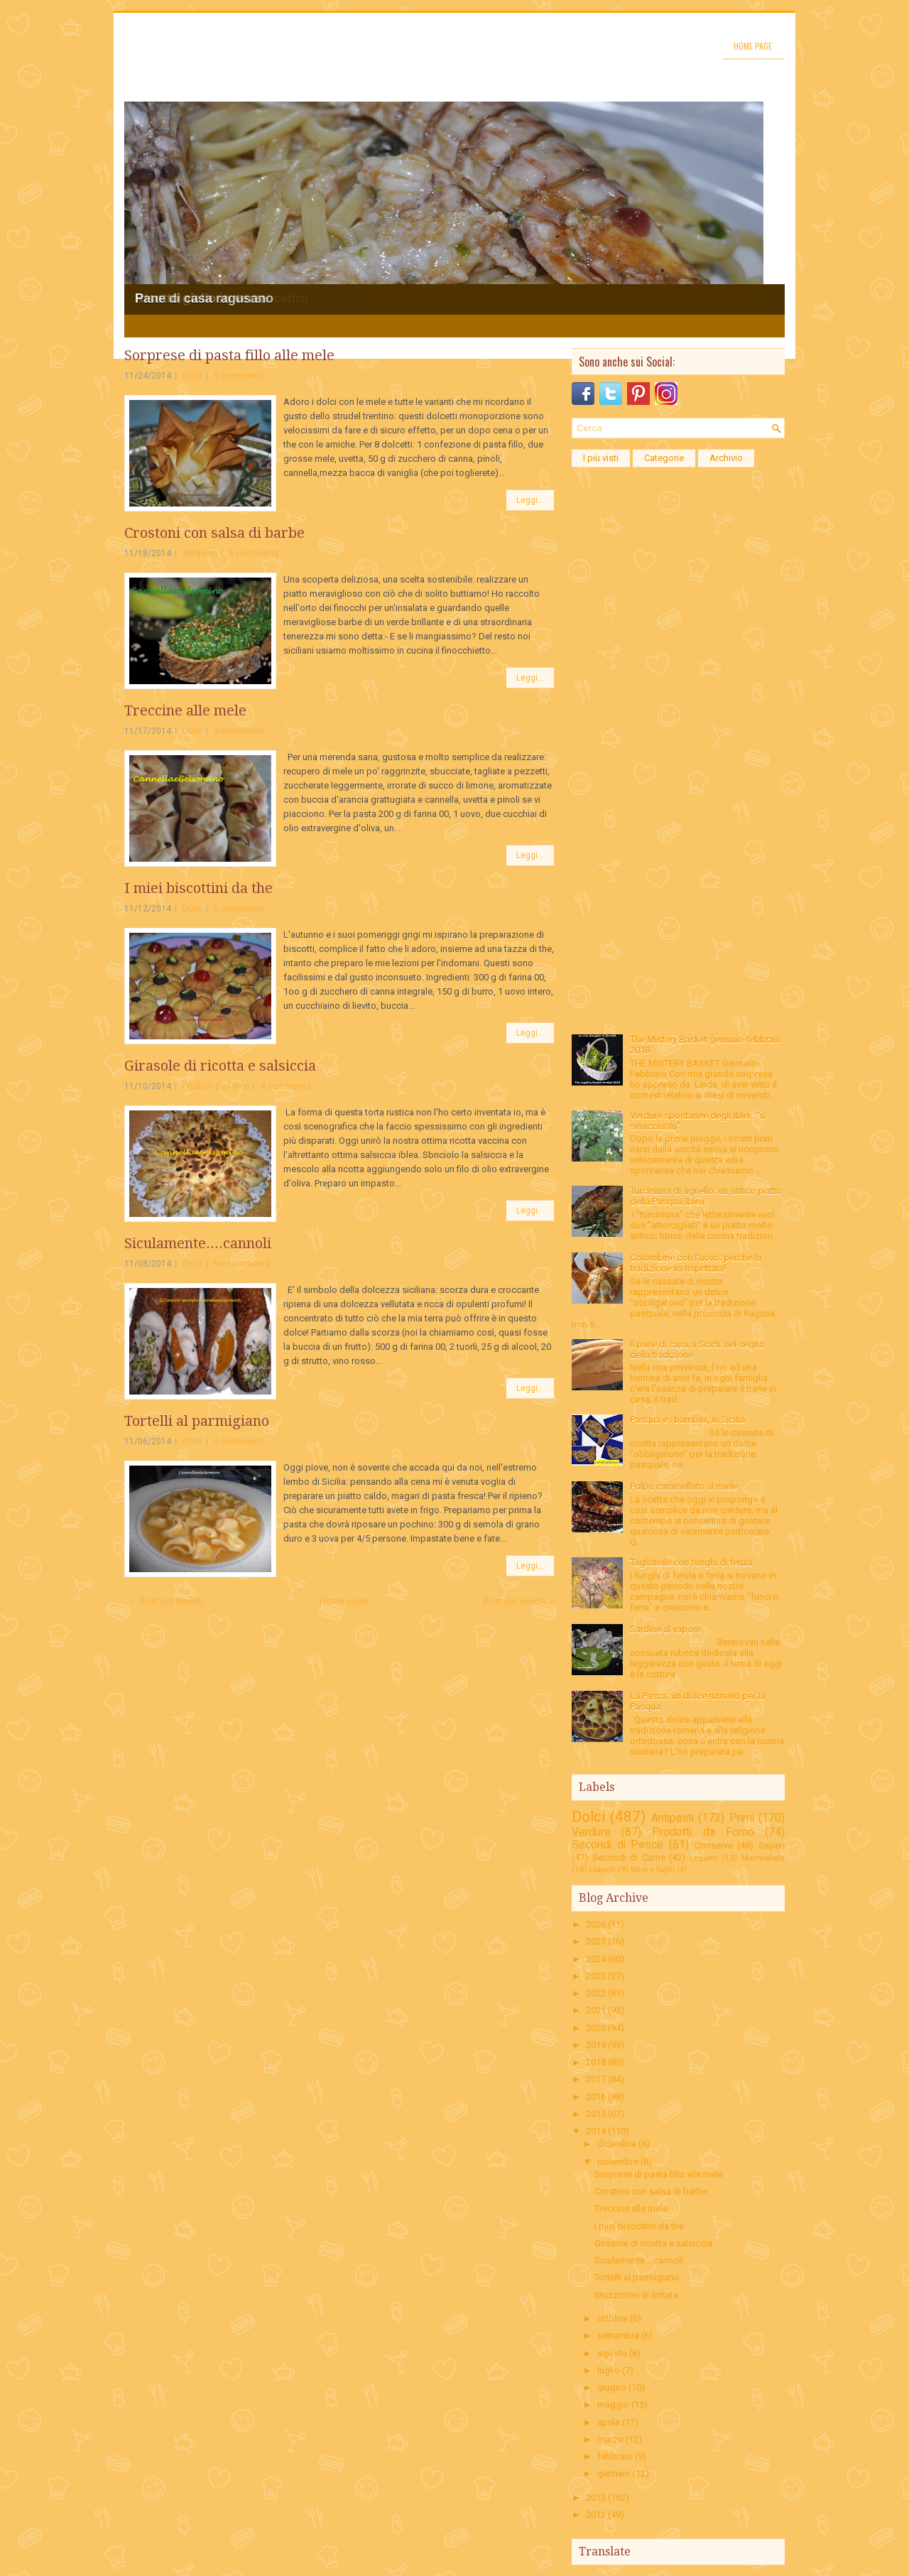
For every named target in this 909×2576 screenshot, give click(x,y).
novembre (617, 2161)
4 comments (239, 731)
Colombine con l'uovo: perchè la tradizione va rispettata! (695, 1263)
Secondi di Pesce (617, 1845)
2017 (596, 2079)
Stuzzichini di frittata (636, 2295)
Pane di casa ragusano (204, 298)
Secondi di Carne (628, 1857)
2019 (596, 2045)
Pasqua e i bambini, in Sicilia (687, 1419)
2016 (596, 2096)
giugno (611, 2387)
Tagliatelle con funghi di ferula (691, 1562)
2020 (596, 2028)
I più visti (601, 458)
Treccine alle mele (185, 710)
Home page (753, 46)
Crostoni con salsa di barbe (214, 533)
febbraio (615, 2456)
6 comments (239, 909)
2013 (596, 2497)
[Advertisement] (678, 688)
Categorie (664, 458)
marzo (610, 2439)
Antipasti (200, 553)
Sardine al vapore (665, 1629)
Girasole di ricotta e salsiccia (220, 1066)
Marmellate (763, 1858)
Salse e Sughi (653, 1869)
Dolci (192, 376)
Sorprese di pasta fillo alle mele (229, 355)
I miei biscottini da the (198, 888)
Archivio (726, 458)
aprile (608, 2422)
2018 (596, 2062)
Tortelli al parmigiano (196, 1421)
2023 (596, 1976)
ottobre (612, 2318)
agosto (612, 2353)
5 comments (239, 376)
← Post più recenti (166, 1601)
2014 (596, 2131)
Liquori (602, 1869)
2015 (596, 2114)
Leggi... (530, 500)
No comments (242, 1264)
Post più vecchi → (520, 1601)
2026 (596, 1924)
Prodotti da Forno (216, 1086)
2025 (596, 1941)
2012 (596, 2514)
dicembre (616, 2143)
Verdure (591, 1832)
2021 (596, 2010)
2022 (596, 1993)
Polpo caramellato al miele (684, 1486)
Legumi (704, 1858)
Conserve (714, 1845)
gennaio (614, 2473)
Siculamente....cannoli (197, 1243)
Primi (192, 1441)
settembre (618, 2335)
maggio (613, 2404)
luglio (608, 2370)
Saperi (771, 1845)
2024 (596, 1959)
